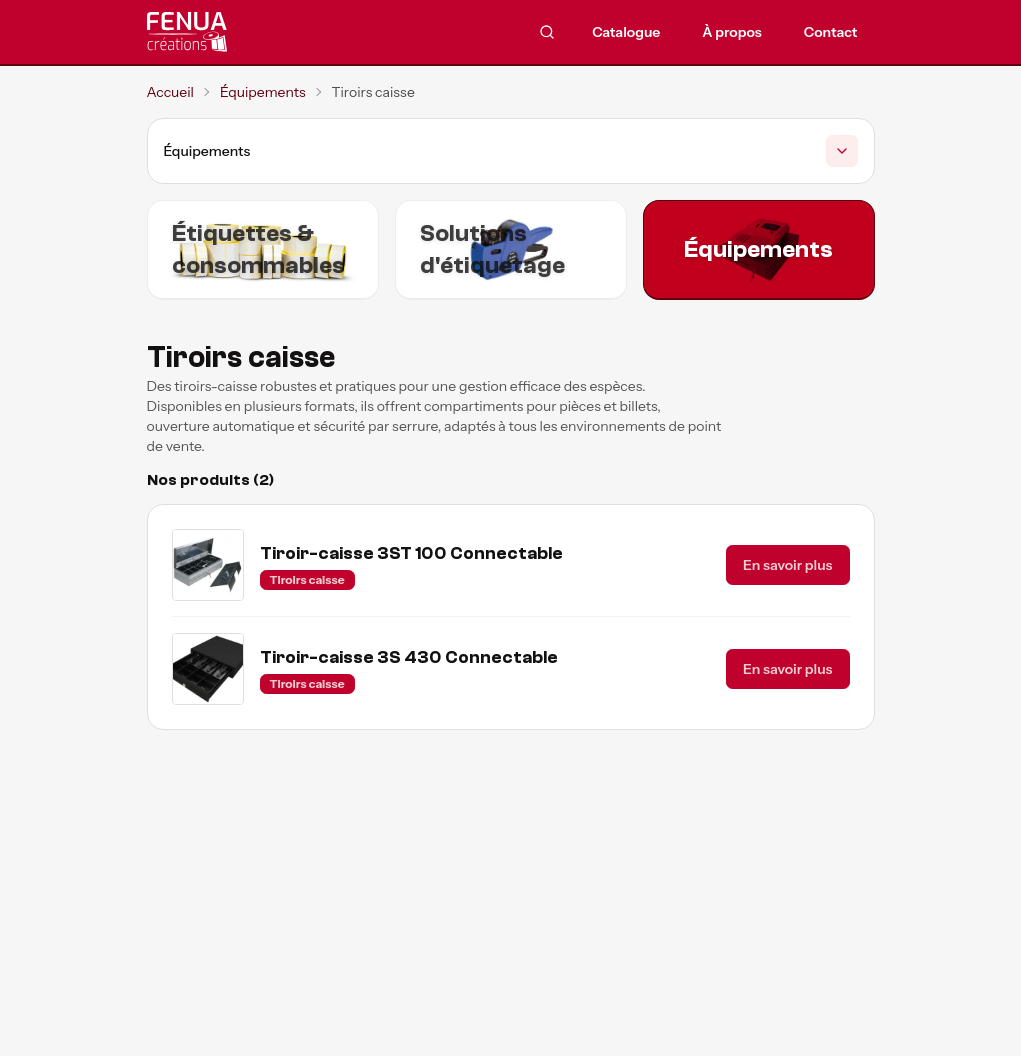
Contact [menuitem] (831, 32)
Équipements (263, 92)
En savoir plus (788, 565)
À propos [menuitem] (732, 32)
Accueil (170, 92)
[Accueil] (242, 32)
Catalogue (626, 32)
